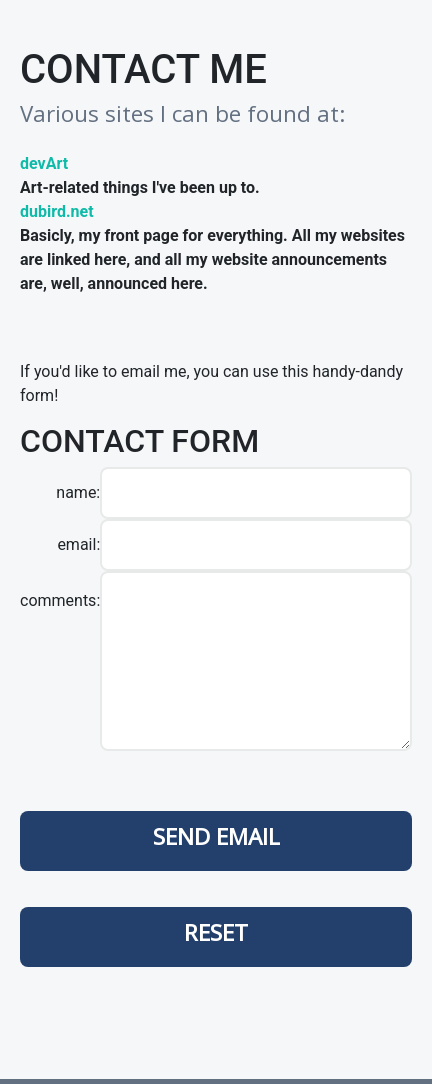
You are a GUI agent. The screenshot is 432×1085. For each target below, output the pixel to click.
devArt (44, 163)
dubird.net (57, 211)
